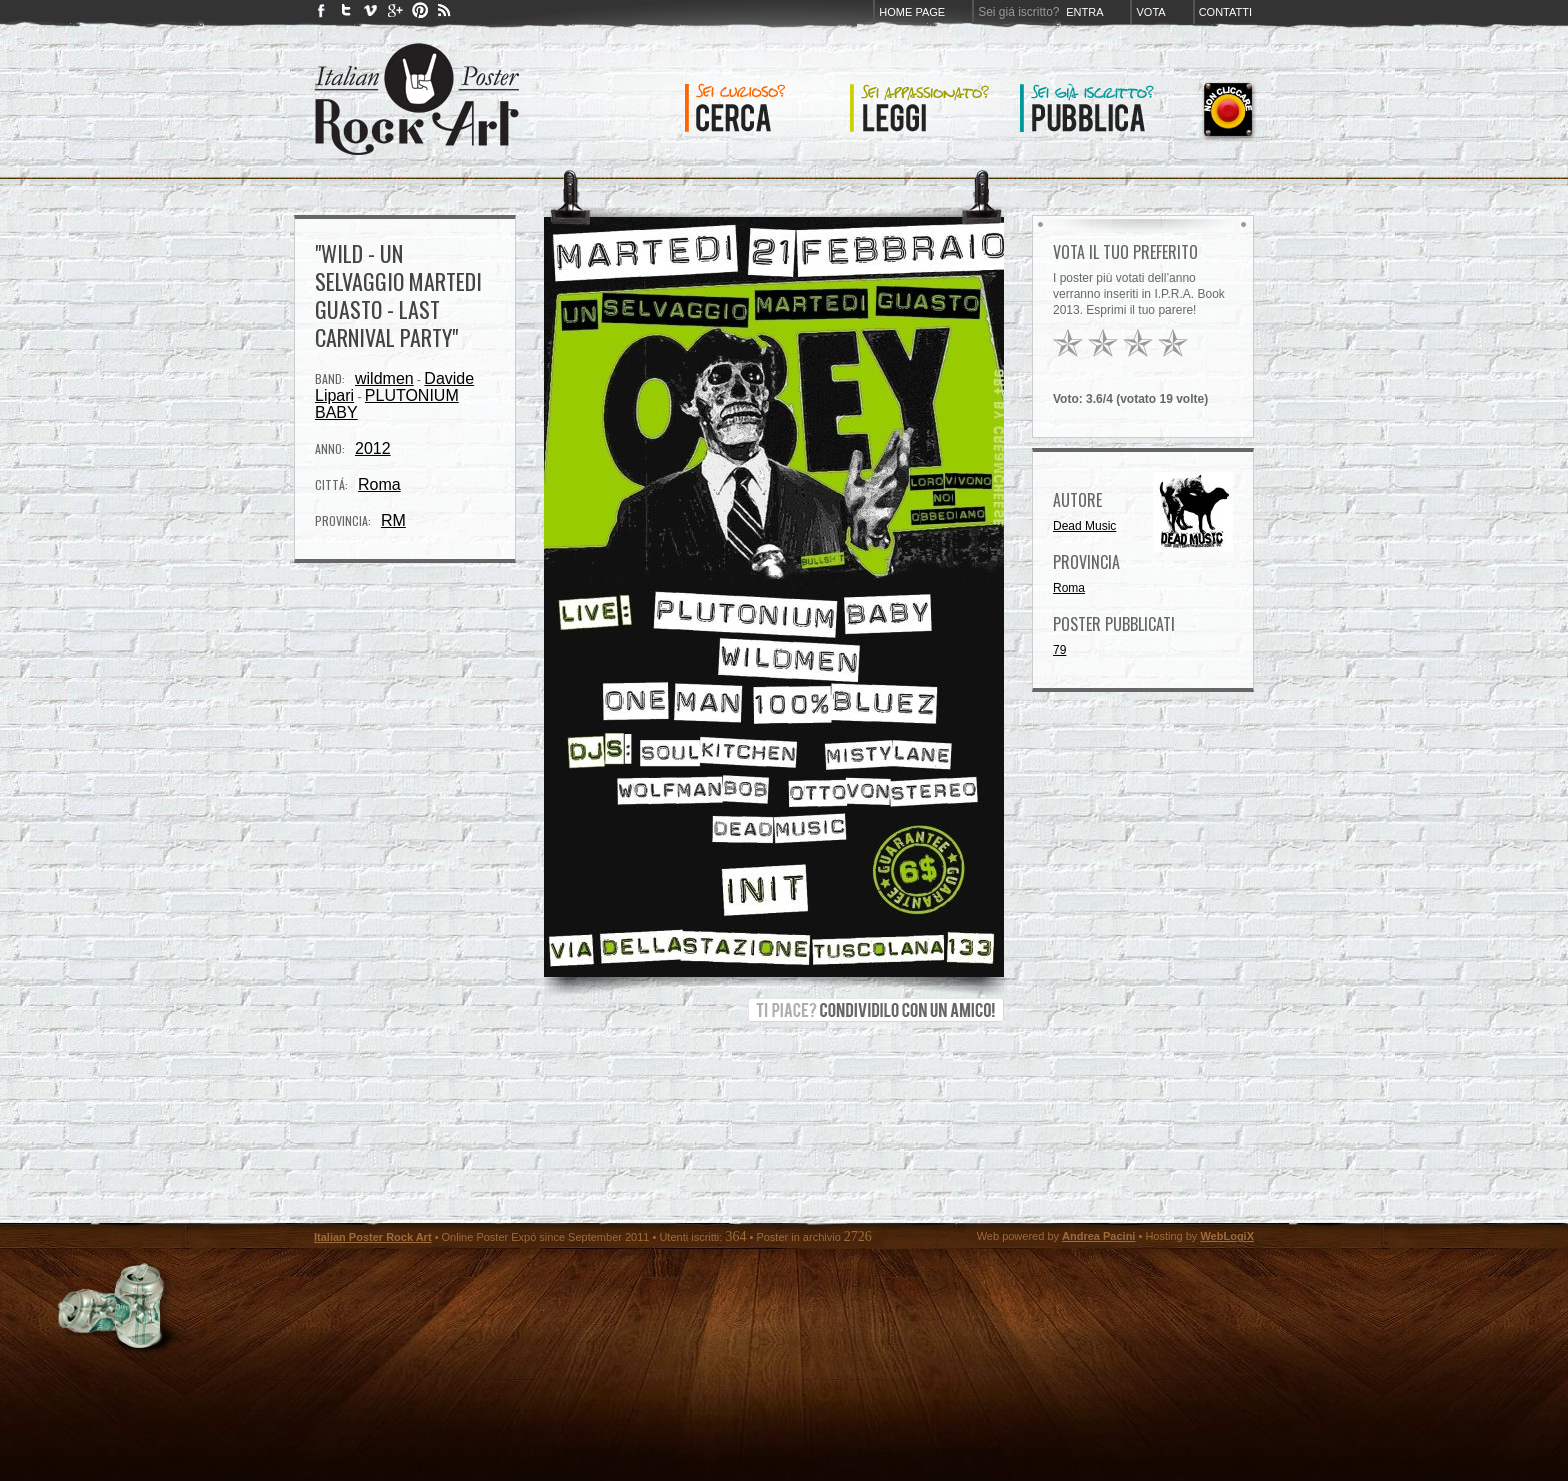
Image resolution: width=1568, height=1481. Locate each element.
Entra (1084, 12)
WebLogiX (1227, 1236)
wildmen (384, 378)
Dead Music (1084, 526)
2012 (373, 448)
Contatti (1225, 12)
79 (1059, 650)
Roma (379, 484)
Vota (1150, 12)
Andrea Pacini (1098, 1236)
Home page (912, 12)
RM (393, 520)
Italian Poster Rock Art (373, 1237)
